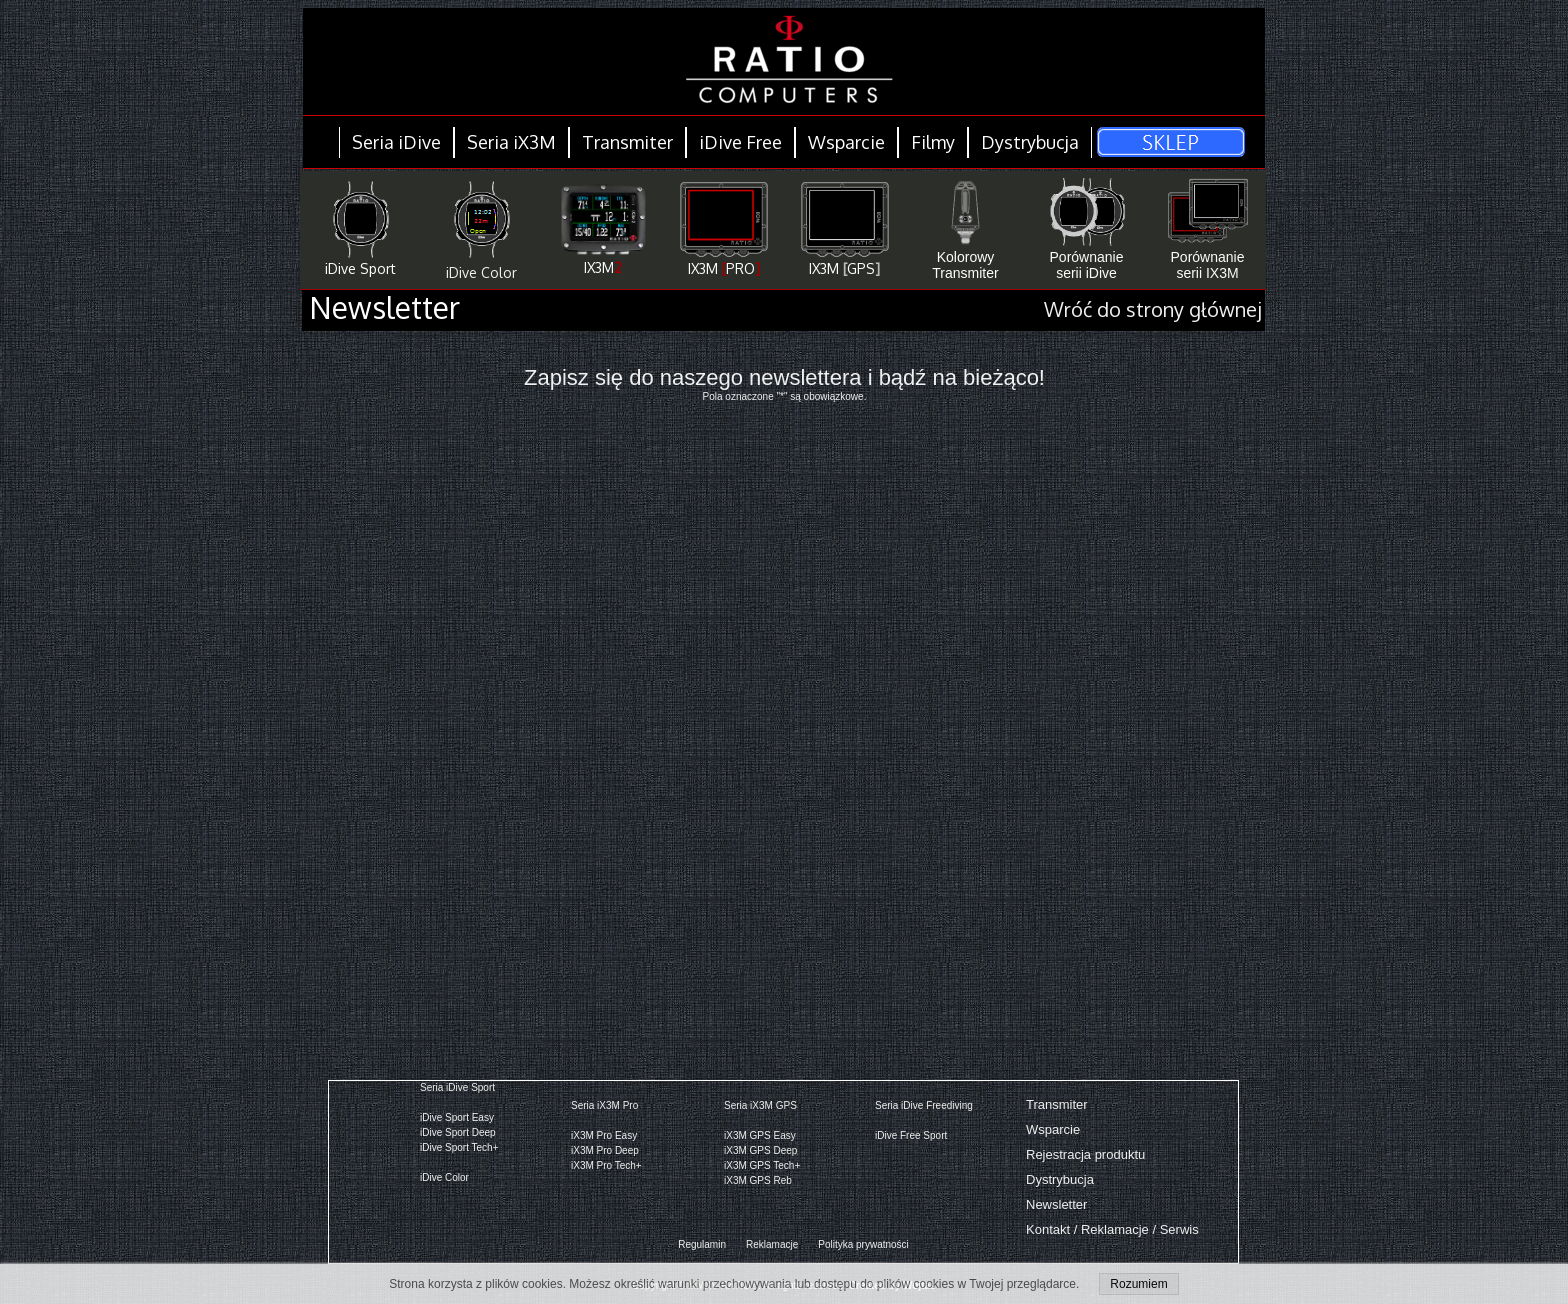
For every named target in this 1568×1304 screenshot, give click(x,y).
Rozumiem (1138, 1284)
